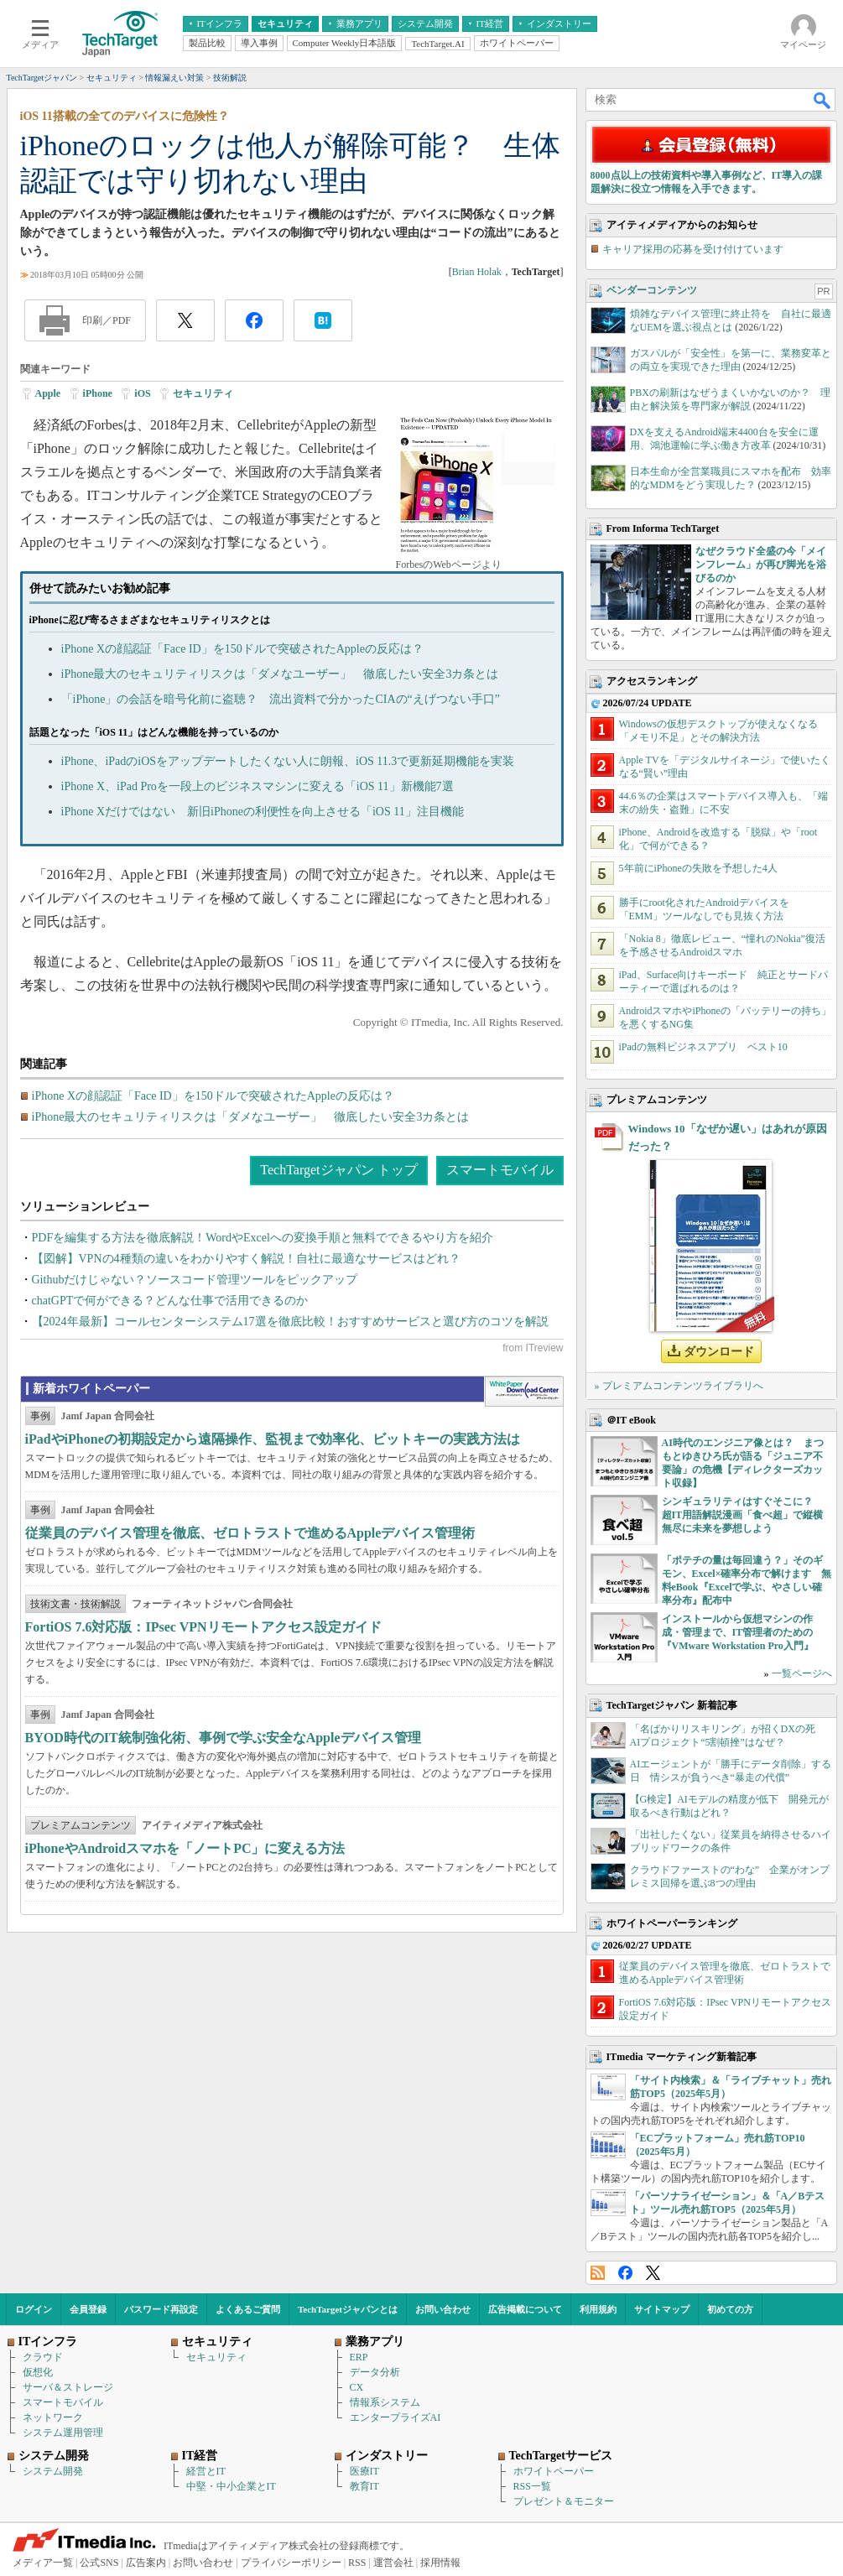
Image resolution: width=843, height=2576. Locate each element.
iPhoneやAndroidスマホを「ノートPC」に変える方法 (185, 1848)
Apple (48, 393)
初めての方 (730, 2309)
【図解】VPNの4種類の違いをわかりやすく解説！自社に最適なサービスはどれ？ (246, 1258)
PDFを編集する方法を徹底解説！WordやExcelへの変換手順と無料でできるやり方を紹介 (262, 1237)
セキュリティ (203, 393)
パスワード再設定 (161, 2309)
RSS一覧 (532, 2486)
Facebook (625, 2273)
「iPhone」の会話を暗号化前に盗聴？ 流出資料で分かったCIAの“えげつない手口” (280, 699)
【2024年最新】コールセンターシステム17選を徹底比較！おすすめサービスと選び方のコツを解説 (290, 1321)
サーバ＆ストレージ (68, 2387)
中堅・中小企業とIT (231, 2486)
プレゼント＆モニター (563, 2501)
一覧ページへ (802, 1673)
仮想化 (38, 2372)
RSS (598, 2273)
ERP (359, 2357)
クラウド (43, 2357)
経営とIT (206, 2471)
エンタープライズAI (395, 2417)
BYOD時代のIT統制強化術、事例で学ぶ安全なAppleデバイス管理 (223, 1737)
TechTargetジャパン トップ (338, 1170)
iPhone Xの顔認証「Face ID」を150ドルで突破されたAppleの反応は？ (242, 649)
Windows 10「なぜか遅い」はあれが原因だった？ (727, 1137)
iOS (142, 393)
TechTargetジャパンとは (348, 2309)
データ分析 (375, 2372)
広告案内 (146, 2562)
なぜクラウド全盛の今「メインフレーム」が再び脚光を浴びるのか (760, 564)
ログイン (33, 2309)
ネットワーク (53, 2417)
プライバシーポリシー (291, 2562)
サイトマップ (661, 2309)
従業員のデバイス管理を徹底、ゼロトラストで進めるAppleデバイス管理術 (250, 1533)
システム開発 (53, 2471)
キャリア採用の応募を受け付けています (692, 249)
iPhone (97, 393)
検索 (822, 100)
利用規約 (598, 2309)
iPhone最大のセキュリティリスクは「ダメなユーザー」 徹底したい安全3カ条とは (280, 674)
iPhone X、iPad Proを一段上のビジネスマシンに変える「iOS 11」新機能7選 (257, 786)
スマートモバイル (500, 1170)
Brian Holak (477, 272)
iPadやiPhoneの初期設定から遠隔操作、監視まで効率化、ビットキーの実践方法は (272, 1439)
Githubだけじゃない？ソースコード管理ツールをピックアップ (195, 1279)
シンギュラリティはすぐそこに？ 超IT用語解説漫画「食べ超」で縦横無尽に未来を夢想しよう (743, 1515)
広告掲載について (525, 2309)
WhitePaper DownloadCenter (524, 1391)
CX (357, 2387)
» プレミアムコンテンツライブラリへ (679, 1386)
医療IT (364, 2471)
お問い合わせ (443, 2309)
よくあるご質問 (248, 2309)
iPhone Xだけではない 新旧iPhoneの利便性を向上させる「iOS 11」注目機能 (262, 811)
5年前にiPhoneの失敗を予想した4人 (698, 868)
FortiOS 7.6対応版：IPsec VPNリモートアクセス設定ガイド (203, 1627)
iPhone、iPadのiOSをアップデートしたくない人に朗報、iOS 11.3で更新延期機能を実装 (288, 761)
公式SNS (99, 2562)
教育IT (364, 2486)
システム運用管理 (63, 2432)
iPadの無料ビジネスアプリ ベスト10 (703, 1047)
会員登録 (88, 2309)
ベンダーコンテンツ (651, 290)
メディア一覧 (43, 2562)
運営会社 (393, 2562)
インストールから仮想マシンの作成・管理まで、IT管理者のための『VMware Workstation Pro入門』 (738, 1632)
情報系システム (385, 2402)
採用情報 (440, 2562)
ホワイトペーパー (553, 2471)
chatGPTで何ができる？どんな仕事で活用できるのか (170, 1300)
